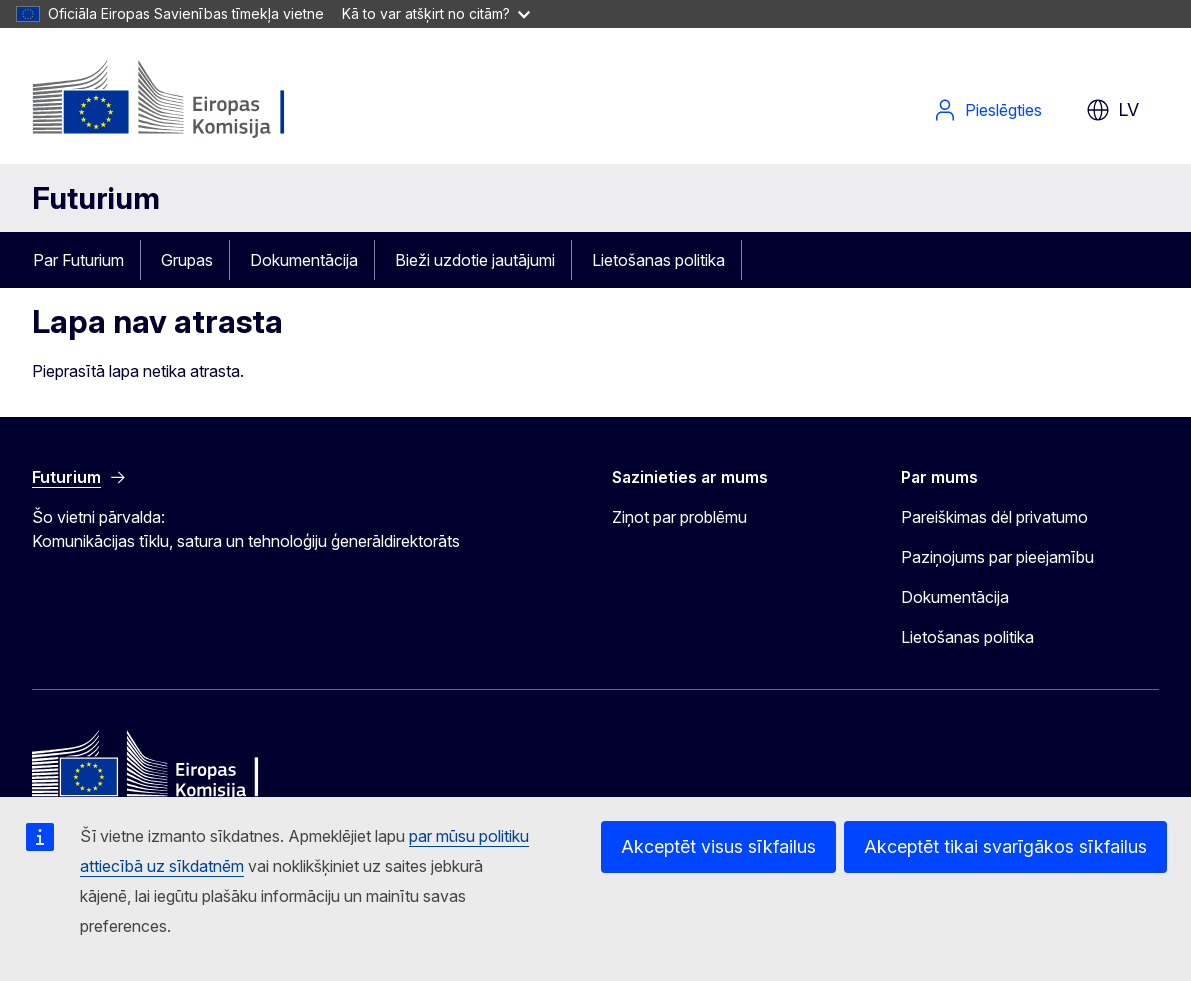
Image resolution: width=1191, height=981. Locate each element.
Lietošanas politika (658, 260)
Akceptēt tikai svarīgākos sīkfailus (1005, 846)
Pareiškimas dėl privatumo (994, 517)
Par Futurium (78, 260)
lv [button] (1112, 110)
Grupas (187, 260)
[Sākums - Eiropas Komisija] (193, 100)
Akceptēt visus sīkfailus (718, 846)
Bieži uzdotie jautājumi (475, 260)
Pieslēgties (987, 110)
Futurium (96, 198)
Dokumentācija (304, 260)
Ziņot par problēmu (679, 517)
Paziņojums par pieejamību (997, 557)
